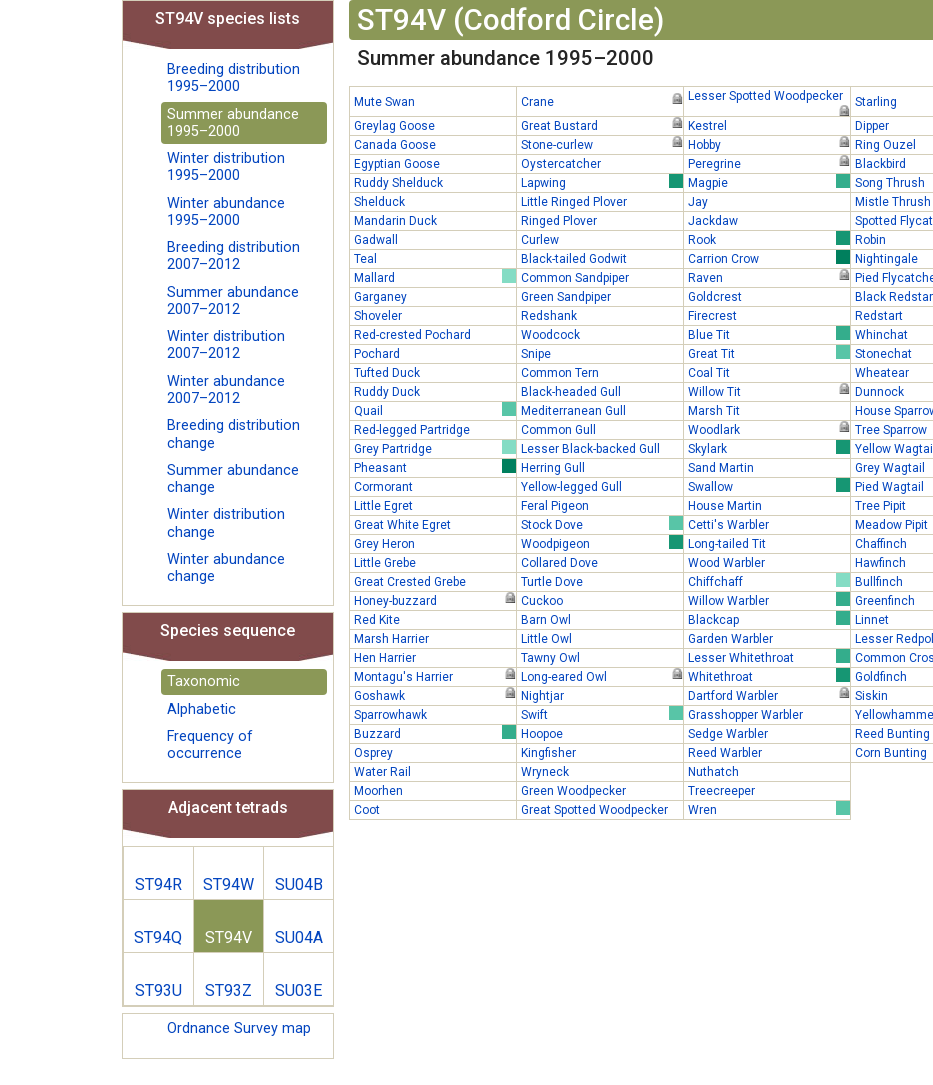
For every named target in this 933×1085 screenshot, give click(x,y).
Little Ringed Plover (574, 202)
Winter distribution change (226, 523)
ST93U (158, 990)
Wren (769, 809)
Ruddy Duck (387, 392)
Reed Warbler (725, 753)
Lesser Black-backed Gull (590, 449)
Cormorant (383, 487)
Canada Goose (395, 145)
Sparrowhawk (390, 715)
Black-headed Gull (571, 392)
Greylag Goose (394, 126)
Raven (769, 277)
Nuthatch (713, 772)
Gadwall (376, 240)
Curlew (540, 240)
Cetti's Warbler (728, 525)
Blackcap (769, 619)
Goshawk (435, 695)
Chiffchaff (769, 581)
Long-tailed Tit (727, 544)
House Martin (725, 506)
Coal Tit (709, 373)
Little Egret (383, 506)
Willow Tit (769, 391)
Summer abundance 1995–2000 (233, 123)
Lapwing (602, 182)
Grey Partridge (435, 448)
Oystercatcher (561, 164)
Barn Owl (546, 620)
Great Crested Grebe (410, 582)
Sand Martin (721, 468)
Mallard (435, 277)
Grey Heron (384, 544)
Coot (367, 810)
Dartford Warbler (769, 695)
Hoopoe (542, 734)
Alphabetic (201, 709)
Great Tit (769, 353)
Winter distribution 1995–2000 (226, 167)
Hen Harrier (385, 658)
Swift (602, 714)
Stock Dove (602, 524)
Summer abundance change (233, 479)
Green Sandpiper (566, 297)
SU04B (299, 884)
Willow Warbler (769, 600)
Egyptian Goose (397, 164)
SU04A (299, 937)
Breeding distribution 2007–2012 (233, 256)
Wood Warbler (726, 563)
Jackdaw (713, 221)
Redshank (549, 316)
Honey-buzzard (435, 600)
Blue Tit (769, 334)
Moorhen (378, 791)
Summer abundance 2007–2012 (233, 301)
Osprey (373, 753)
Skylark (769, 448)
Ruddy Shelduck (398, 183)
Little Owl (546, 639)
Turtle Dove (552, 582)
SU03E (298, 990)
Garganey (380, 297)
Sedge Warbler (728, 734)
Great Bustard (602, 125)
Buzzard (435, 733)
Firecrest (712, 316)
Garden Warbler (730, 639)
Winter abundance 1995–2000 (226, 212)
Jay (698, 202)
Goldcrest (715, 297)
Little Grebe (385, 563)
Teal (365, 259)
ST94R (158, 884)
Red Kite (377, 620)
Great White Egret (402, 525)
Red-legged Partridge (412, 430)
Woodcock (550, 335)
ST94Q (158, 937)
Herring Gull (553, 468)
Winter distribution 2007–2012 (226, 345)
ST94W (228, 884)
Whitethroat (769, 676)
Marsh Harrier (391, 639)
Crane (602, 101)
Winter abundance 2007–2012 (226, 390)
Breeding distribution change (233, 434)
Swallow (769, 486)
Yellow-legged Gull (571, 487)
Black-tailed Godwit (574, 259)
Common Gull (558, 430)
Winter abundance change (226, 568)
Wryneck (545, 772)
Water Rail (382, 772)
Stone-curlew (602, 144)
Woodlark (769, 429)
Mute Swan (384, 102)
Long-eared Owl (602, 676)
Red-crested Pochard (412, 335)
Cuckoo (542, 601)
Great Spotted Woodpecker (594, 810)
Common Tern (560, 373)
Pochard (377, 354)
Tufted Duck (387, 373)
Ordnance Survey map (239, 1028)
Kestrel (707, 126)
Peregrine (769, 163)
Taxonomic (203, 681)
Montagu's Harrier (435, 676)
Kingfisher (548, 753)
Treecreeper (721, 791)
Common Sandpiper (575, 278)
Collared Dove (559, 563)
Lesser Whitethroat (769, 657)
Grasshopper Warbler (745, 715)
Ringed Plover (559, 221)
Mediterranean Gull (573, 411)
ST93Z (228, 990)
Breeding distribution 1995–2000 (233, 78)
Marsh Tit (714, 411)
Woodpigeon (602, 543)
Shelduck (379, 202)
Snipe (536, 354)
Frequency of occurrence (210, 745)
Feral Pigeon (555, 506)
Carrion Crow (769, 258)
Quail (435, 410)
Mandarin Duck (395, 221)
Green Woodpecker (573, 791)
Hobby (769, 144)
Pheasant (435, 467)
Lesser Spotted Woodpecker (769, 97)
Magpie (769, 182)
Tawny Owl (550, 658)
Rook (769, 239)
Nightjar (542, 696)
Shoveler (378, 316)
